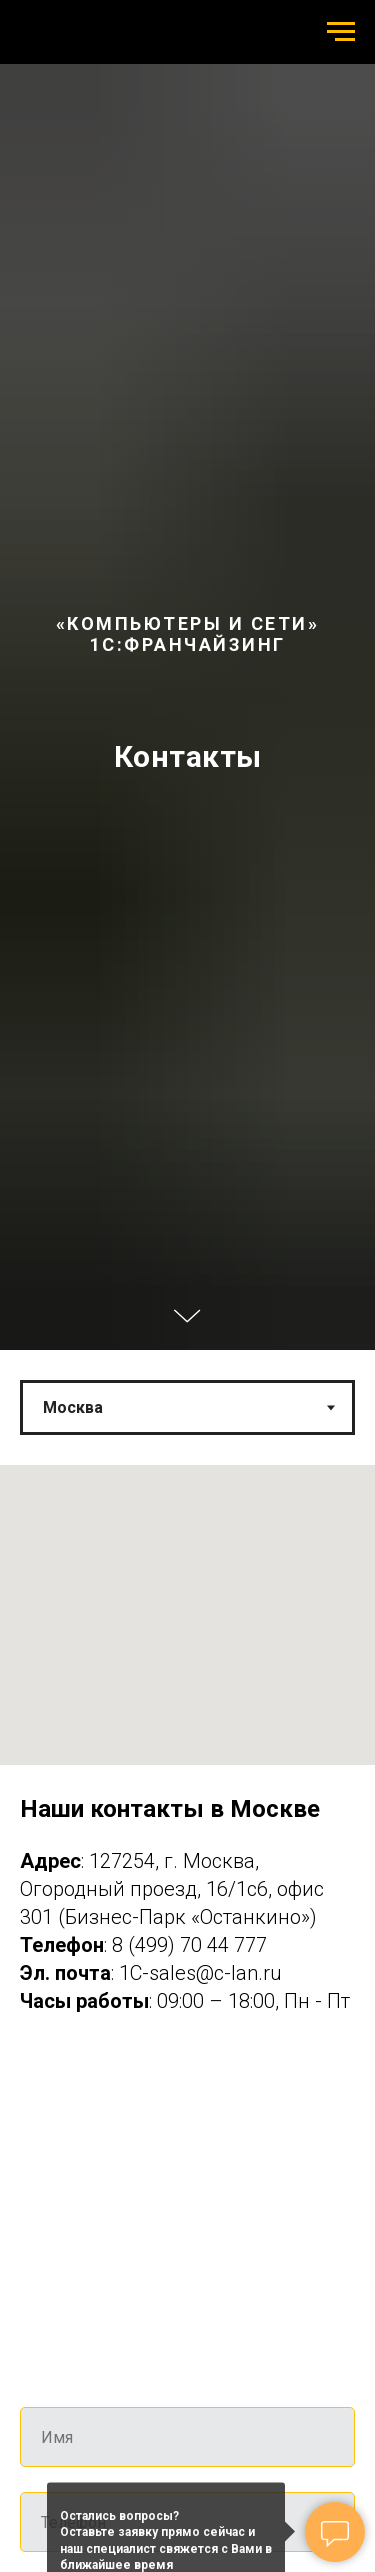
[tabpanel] (187, 1770)
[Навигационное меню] (341, 32)
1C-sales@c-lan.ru (200, 1973)
